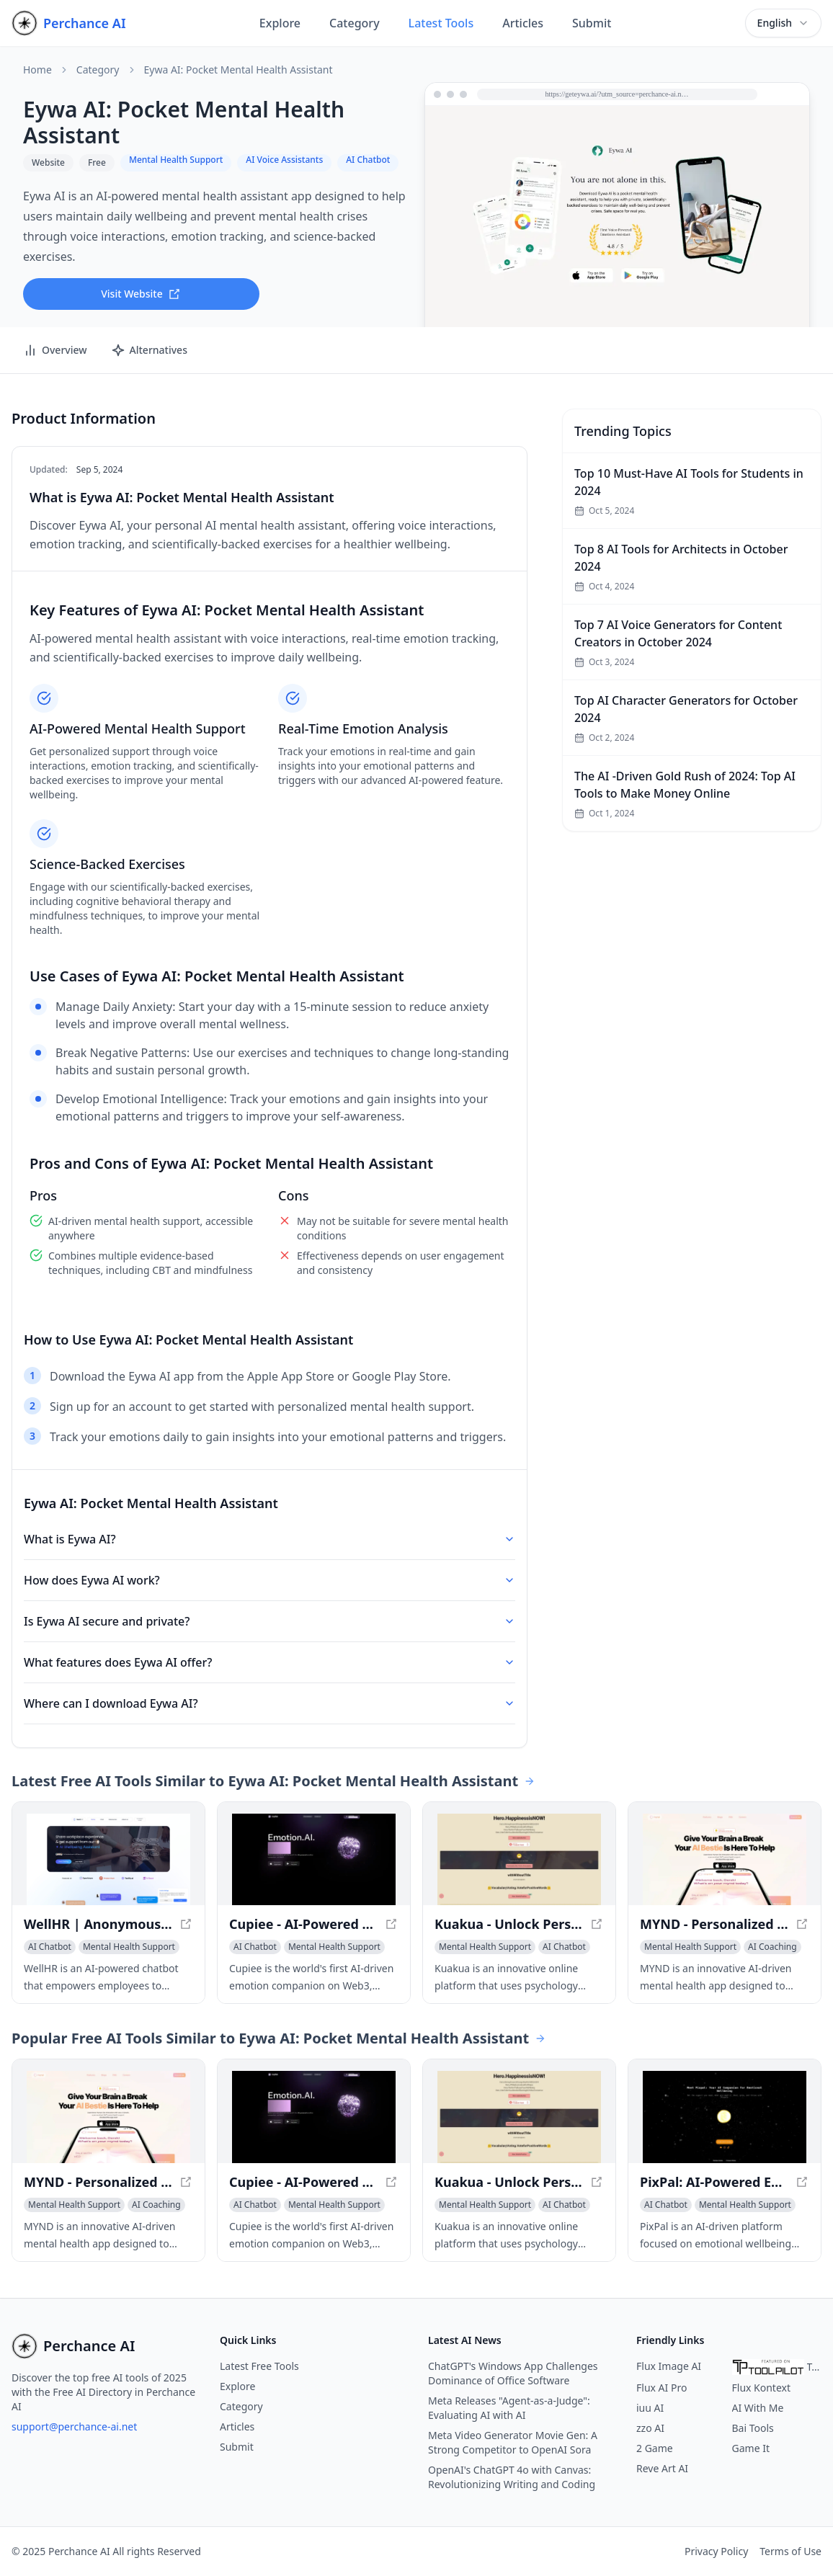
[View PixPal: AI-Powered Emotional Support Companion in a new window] (724, 2117)
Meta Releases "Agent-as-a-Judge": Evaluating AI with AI (509, 2408)
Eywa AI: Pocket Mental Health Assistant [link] (238, 69)
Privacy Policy (716, 2551)
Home (37, 69)
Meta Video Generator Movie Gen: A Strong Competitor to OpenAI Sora (512, 2442)
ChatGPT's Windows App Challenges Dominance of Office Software (513, 2373)
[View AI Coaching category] (772, 1947)
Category (354, 23)
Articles (522, 23)
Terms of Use (790, 2551)
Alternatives (149, 350)
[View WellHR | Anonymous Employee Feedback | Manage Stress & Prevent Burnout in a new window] (108, 1860)
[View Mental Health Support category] (129, 1947)
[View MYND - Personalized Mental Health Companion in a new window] (724, 1860)
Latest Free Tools (259, 2366)
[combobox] (783, 23)
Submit (591, 23)
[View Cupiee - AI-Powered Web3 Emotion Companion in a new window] (314, 1860)
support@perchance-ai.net (74, 2426)
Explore (279, 23)
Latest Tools (441, 23)
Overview (55, 350)
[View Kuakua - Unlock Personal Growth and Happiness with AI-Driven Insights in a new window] (519, 1860)
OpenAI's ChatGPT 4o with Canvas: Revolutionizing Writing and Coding (511, 2477)
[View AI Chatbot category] (50, 1947)
